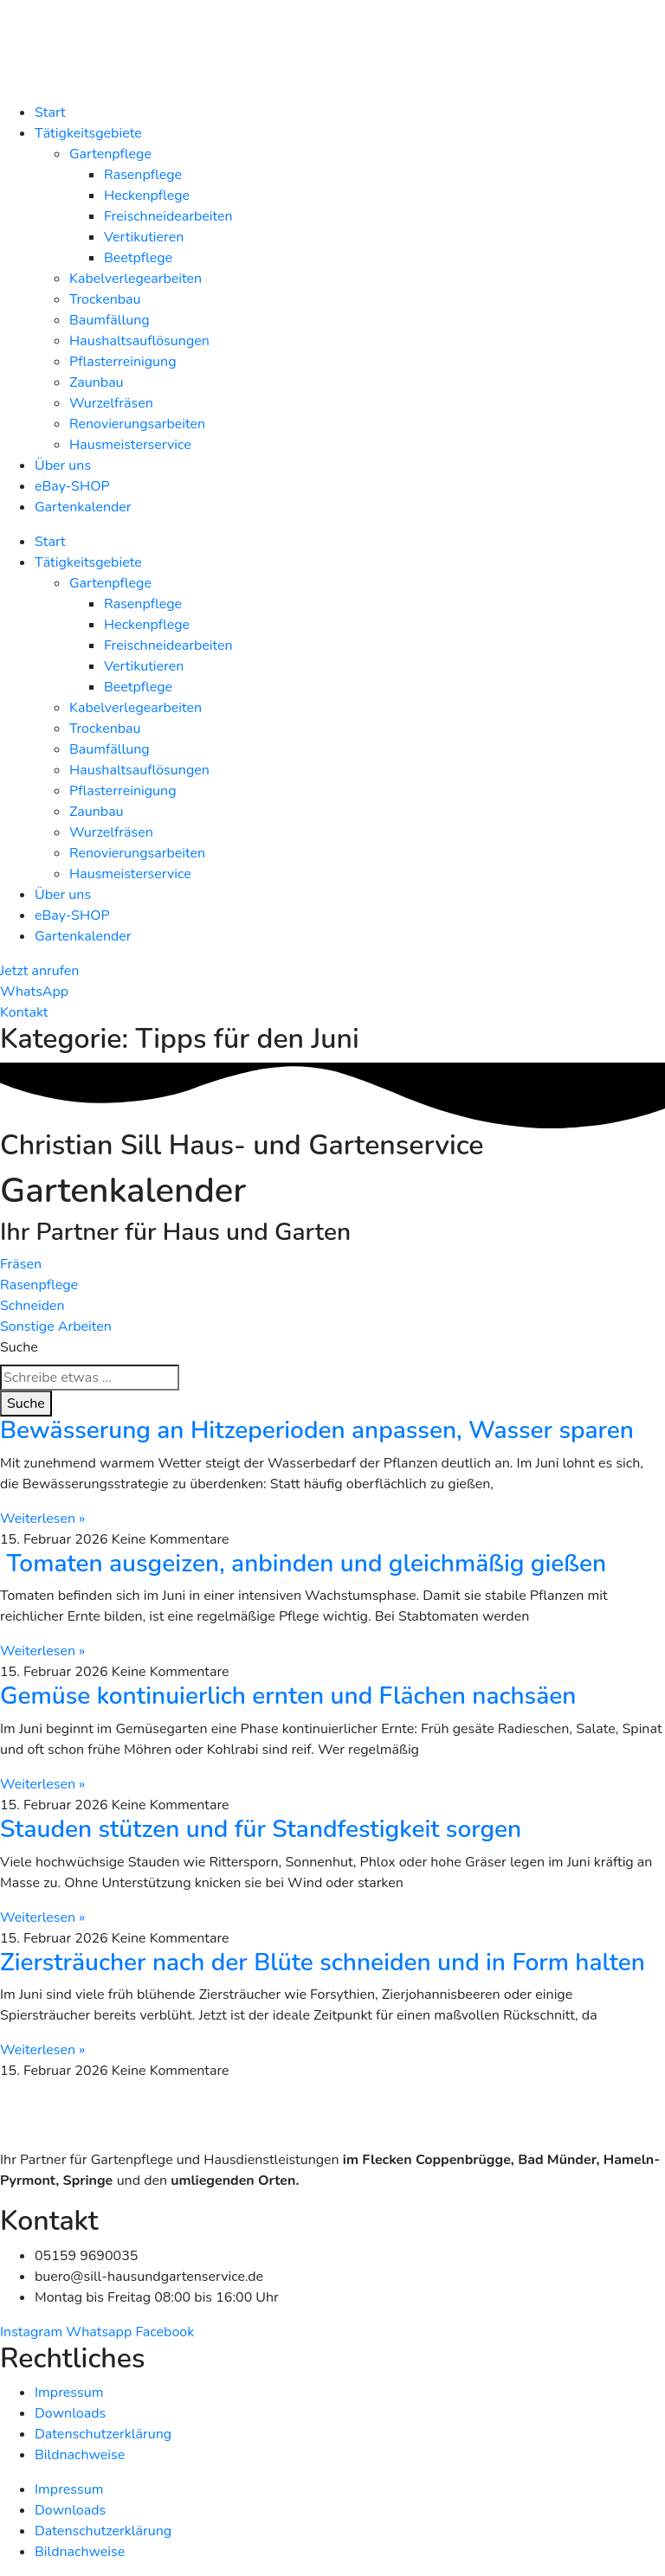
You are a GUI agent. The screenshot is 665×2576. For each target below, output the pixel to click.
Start (50, 112)
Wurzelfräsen (111, 403)
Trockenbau (105, 299)
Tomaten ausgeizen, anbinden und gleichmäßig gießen (303, 1563)
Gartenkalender (83, 507)
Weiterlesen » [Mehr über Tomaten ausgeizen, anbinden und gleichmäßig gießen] (42, 1651)
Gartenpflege (110, 154)
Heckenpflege (147, 195)
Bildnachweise (80, 2454)
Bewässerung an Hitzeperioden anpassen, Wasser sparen (317, 1430)
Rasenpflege (143, 174)
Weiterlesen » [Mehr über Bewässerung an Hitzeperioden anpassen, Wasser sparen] (42, 1518)
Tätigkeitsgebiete (88, 133)
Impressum (69, 2392)
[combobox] (89, 1378)
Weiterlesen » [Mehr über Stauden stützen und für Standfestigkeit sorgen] (42, 1917)
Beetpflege (138, 257)
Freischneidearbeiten (168, 216)
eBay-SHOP (72, 486)
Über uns (63, 465)
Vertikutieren (144, 237)
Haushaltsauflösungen (139, 340)
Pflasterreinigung (123, 361)
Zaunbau (96, 382)
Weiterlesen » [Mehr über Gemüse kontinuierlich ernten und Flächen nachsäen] (42, 1784)
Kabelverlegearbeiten (135, 278)
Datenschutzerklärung (103, 2434)
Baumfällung (109, 320)
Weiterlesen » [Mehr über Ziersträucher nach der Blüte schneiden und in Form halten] (42, 2049)
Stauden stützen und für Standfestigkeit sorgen (260, 1829)
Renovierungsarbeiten (137, 424)
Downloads (70, 2413)
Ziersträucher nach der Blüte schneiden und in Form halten (322, 1962)
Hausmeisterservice (130, 444)
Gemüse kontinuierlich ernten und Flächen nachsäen (288, 1696)
